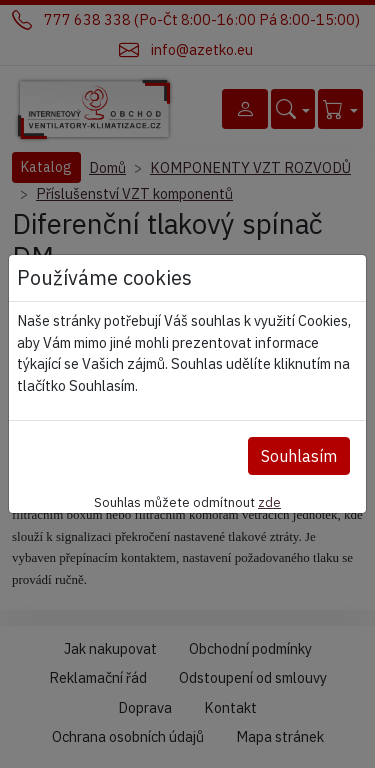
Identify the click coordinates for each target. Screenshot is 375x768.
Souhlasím (299, 456)
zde (269, 502)
